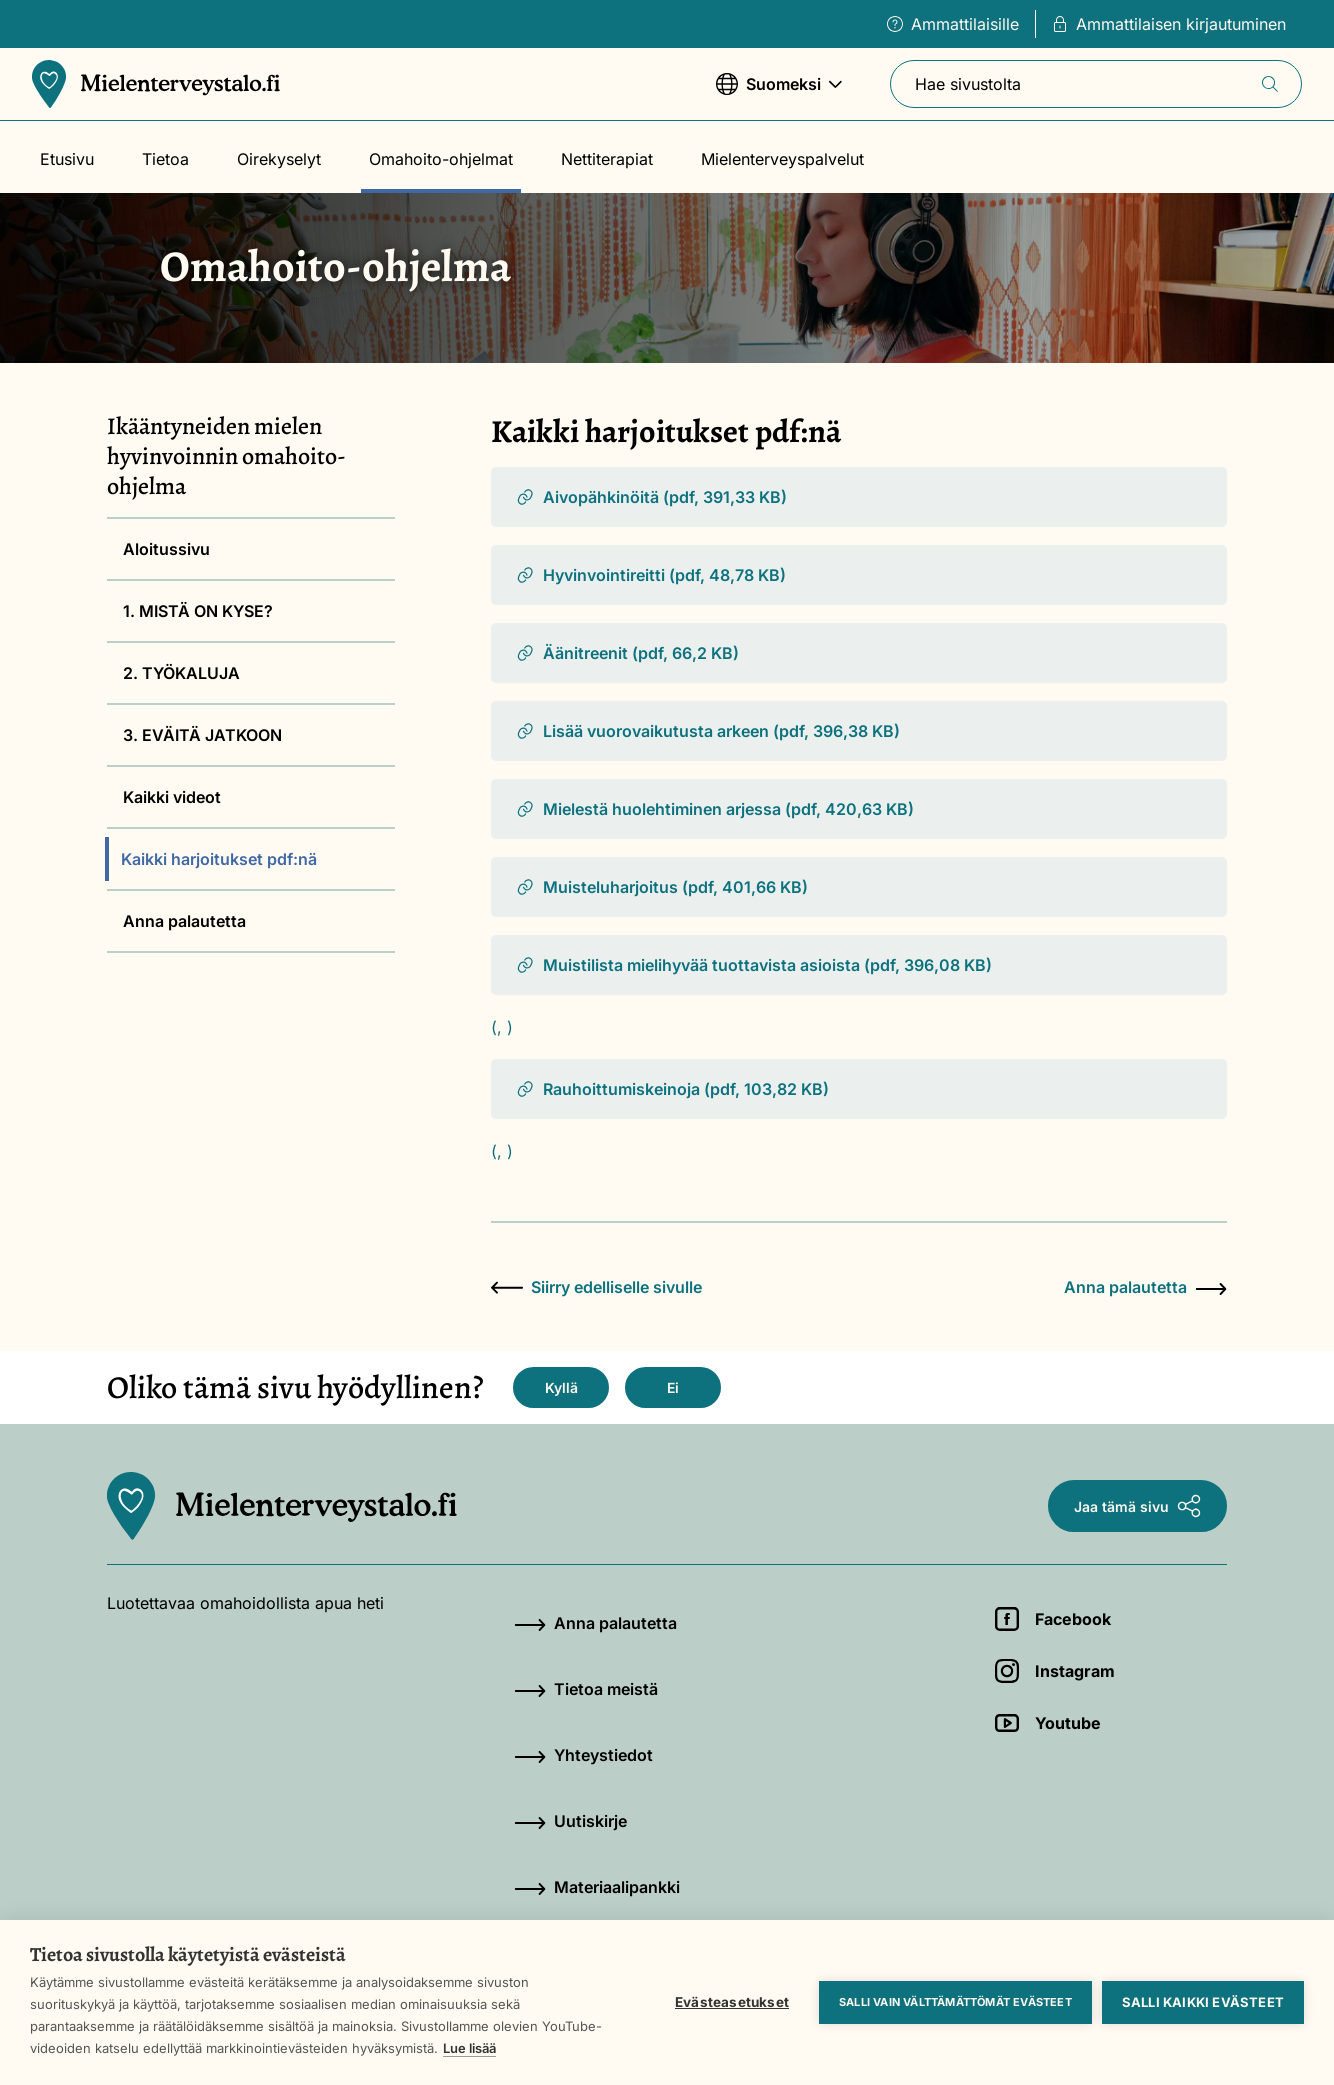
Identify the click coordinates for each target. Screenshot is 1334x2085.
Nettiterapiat (607, 159)
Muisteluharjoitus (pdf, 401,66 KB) (661, 887)
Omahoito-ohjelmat (441, 159)
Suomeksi (779, 93)
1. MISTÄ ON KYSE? (198, 611)
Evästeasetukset (732, 2002)
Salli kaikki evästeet (1203, 2002)
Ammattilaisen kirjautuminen (1169, 24)
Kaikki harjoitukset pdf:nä (219, 859)
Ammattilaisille (953, 24)
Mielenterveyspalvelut (782, 159)
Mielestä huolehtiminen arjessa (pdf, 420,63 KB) (714, 809)
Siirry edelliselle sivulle (596, 1287)
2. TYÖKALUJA (181, 673)
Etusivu (67, 159)
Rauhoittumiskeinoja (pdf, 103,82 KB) (672, 1089)
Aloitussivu (166, 549)
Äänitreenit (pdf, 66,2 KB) (627, 653)
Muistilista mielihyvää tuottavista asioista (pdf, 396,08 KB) (753, 965)
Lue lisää (469, 2048)
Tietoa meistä (586, 1689)
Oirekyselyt (279, 159)
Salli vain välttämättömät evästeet (955, 2002)
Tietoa (165, 159)
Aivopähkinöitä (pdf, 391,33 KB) (651, 497)
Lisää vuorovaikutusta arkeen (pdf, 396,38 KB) (707, 731)
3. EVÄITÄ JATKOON (202, 735)
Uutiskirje (570, 1821)
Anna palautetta (184, 921)
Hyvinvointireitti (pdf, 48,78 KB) (650, 575)
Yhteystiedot (583, 1755)
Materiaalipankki (597, 1887)
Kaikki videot (172, 797)
